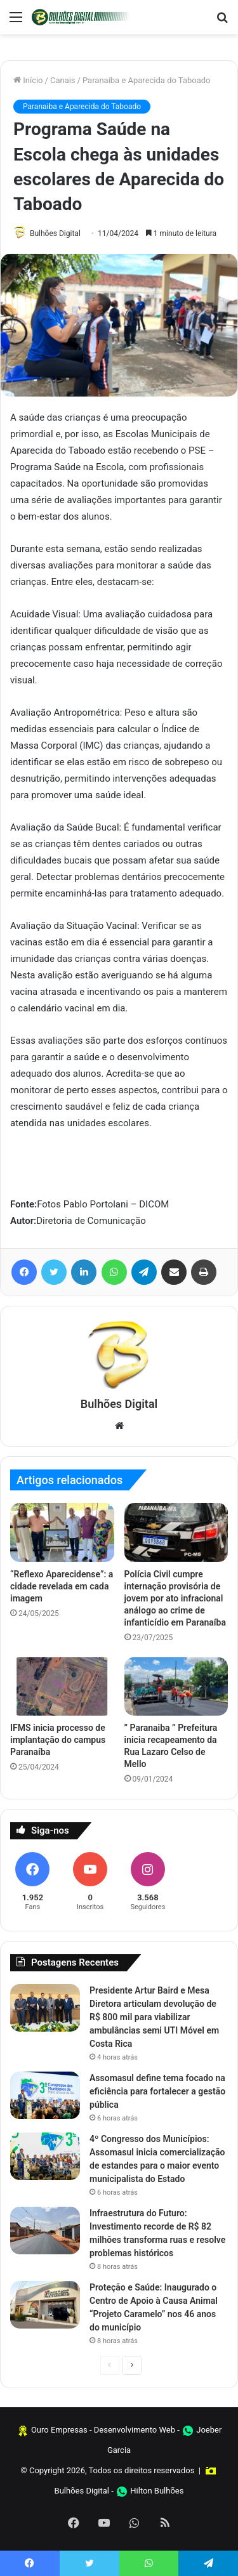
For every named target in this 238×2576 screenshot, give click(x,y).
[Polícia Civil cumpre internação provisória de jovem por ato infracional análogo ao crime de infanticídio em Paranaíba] (176, 1532)
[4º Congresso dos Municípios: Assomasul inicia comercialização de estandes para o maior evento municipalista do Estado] (45, 2156)
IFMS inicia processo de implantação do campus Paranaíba (57, 1740)
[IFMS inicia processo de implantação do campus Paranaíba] (62, 1686)
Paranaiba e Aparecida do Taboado (147, 80)
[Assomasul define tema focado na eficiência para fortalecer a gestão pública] (45, 2095)
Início (28, 80)
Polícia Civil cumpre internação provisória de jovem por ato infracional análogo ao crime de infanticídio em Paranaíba (175, 1598)
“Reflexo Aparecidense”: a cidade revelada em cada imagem (61, 1586)
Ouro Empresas (59, 2430)
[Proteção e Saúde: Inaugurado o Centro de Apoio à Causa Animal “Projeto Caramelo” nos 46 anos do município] (45, 2305)
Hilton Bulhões (156, 2490)
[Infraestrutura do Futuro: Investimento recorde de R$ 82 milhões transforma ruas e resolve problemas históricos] (45, 2230)
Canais (63, 80)
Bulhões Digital (55, 233)
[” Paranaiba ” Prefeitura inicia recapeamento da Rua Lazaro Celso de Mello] (176, 1686)
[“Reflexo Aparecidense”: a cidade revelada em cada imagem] (62, 1532)
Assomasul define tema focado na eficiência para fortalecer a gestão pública (157, 2091)
